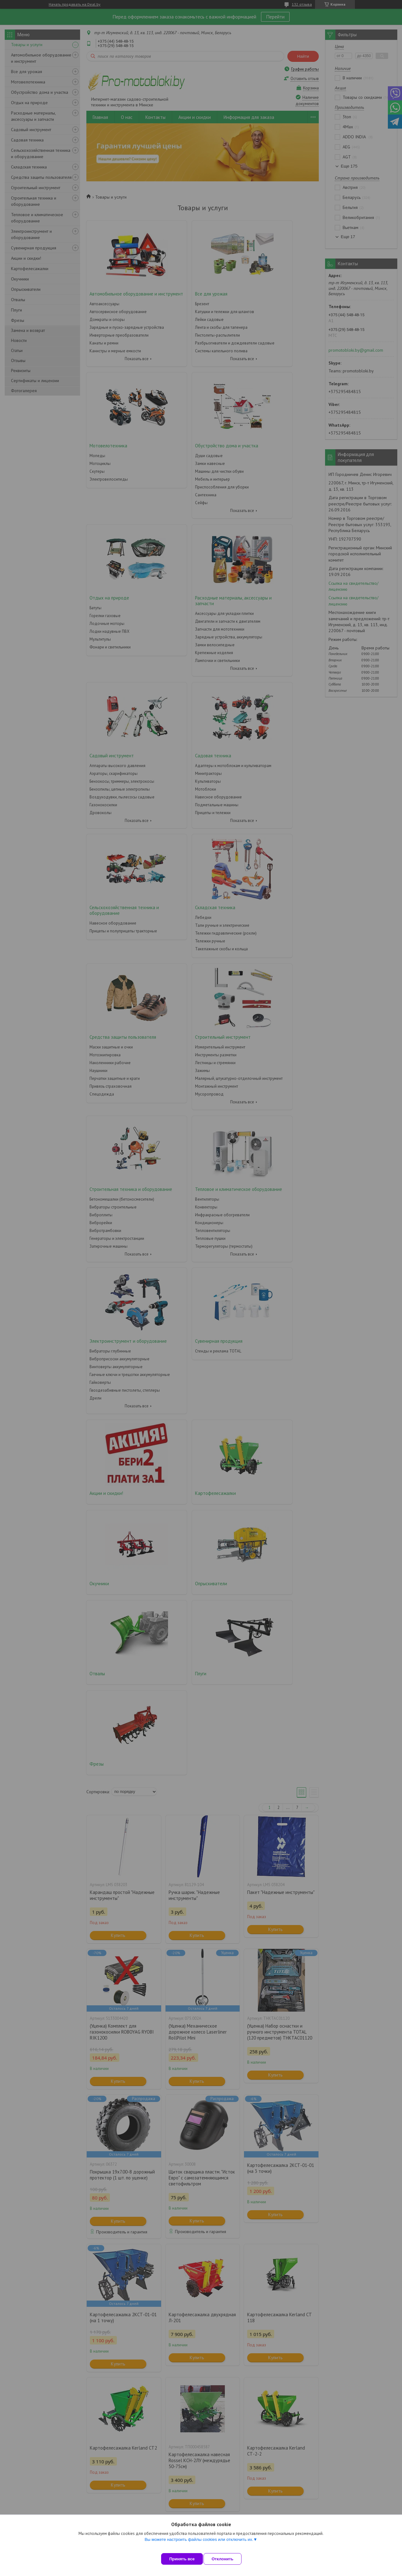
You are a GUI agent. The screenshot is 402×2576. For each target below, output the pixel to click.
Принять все (182, 2559)
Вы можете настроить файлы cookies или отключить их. (198, 2545)
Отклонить (228, 2559)
